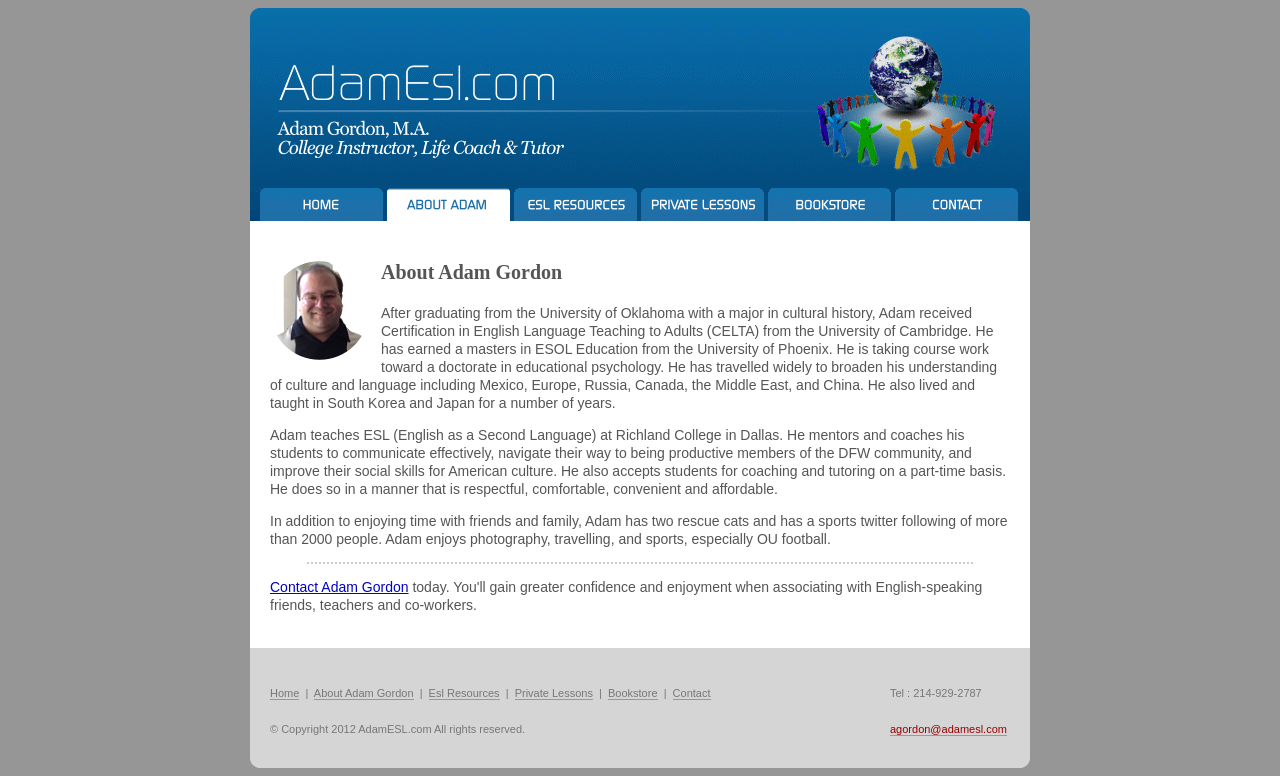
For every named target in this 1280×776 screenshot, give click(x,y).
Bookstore (633, 693)
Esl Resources (464, 693)
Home (284, 693)
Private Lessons (554, 693)
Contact (692, 693)
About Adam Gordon (364, 693)
